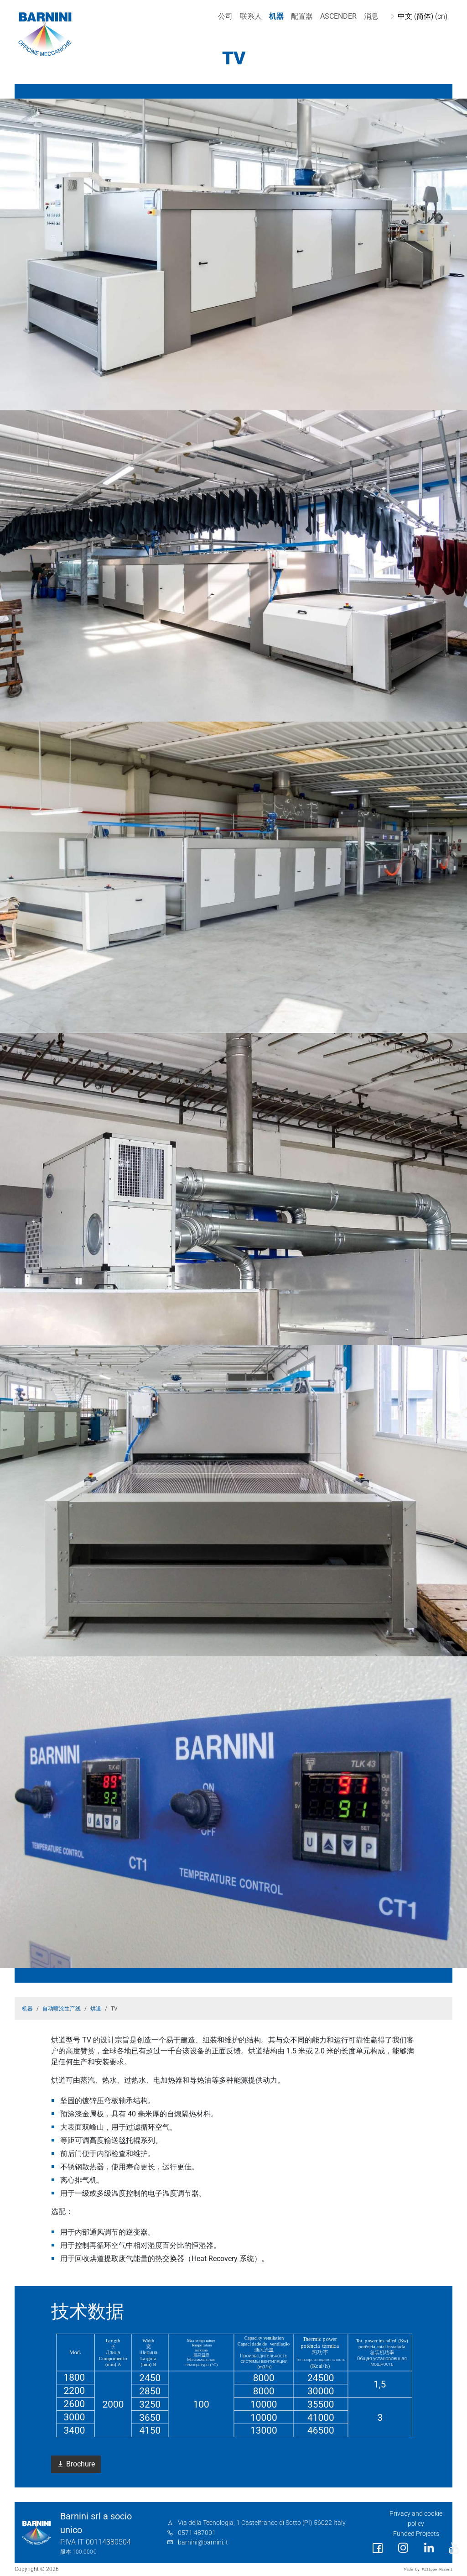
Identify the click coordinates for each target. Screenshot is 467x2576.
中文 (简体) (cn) (420, 16)
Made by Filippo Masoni (428, 2569)
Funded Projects (416, 2534)
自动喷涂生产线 (61, 2008)
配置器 (300, 16)
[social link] (377, 2548)
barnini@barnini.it (203, 2542)
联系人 (248, 16)
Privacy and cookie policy (415, 2519)
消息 (369, 16)
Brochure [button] (76, 2464)
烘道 (95, 2008)
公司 (223, 16)
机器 (274, 16)
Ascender (336, 16)
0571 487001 (197, 2533)
